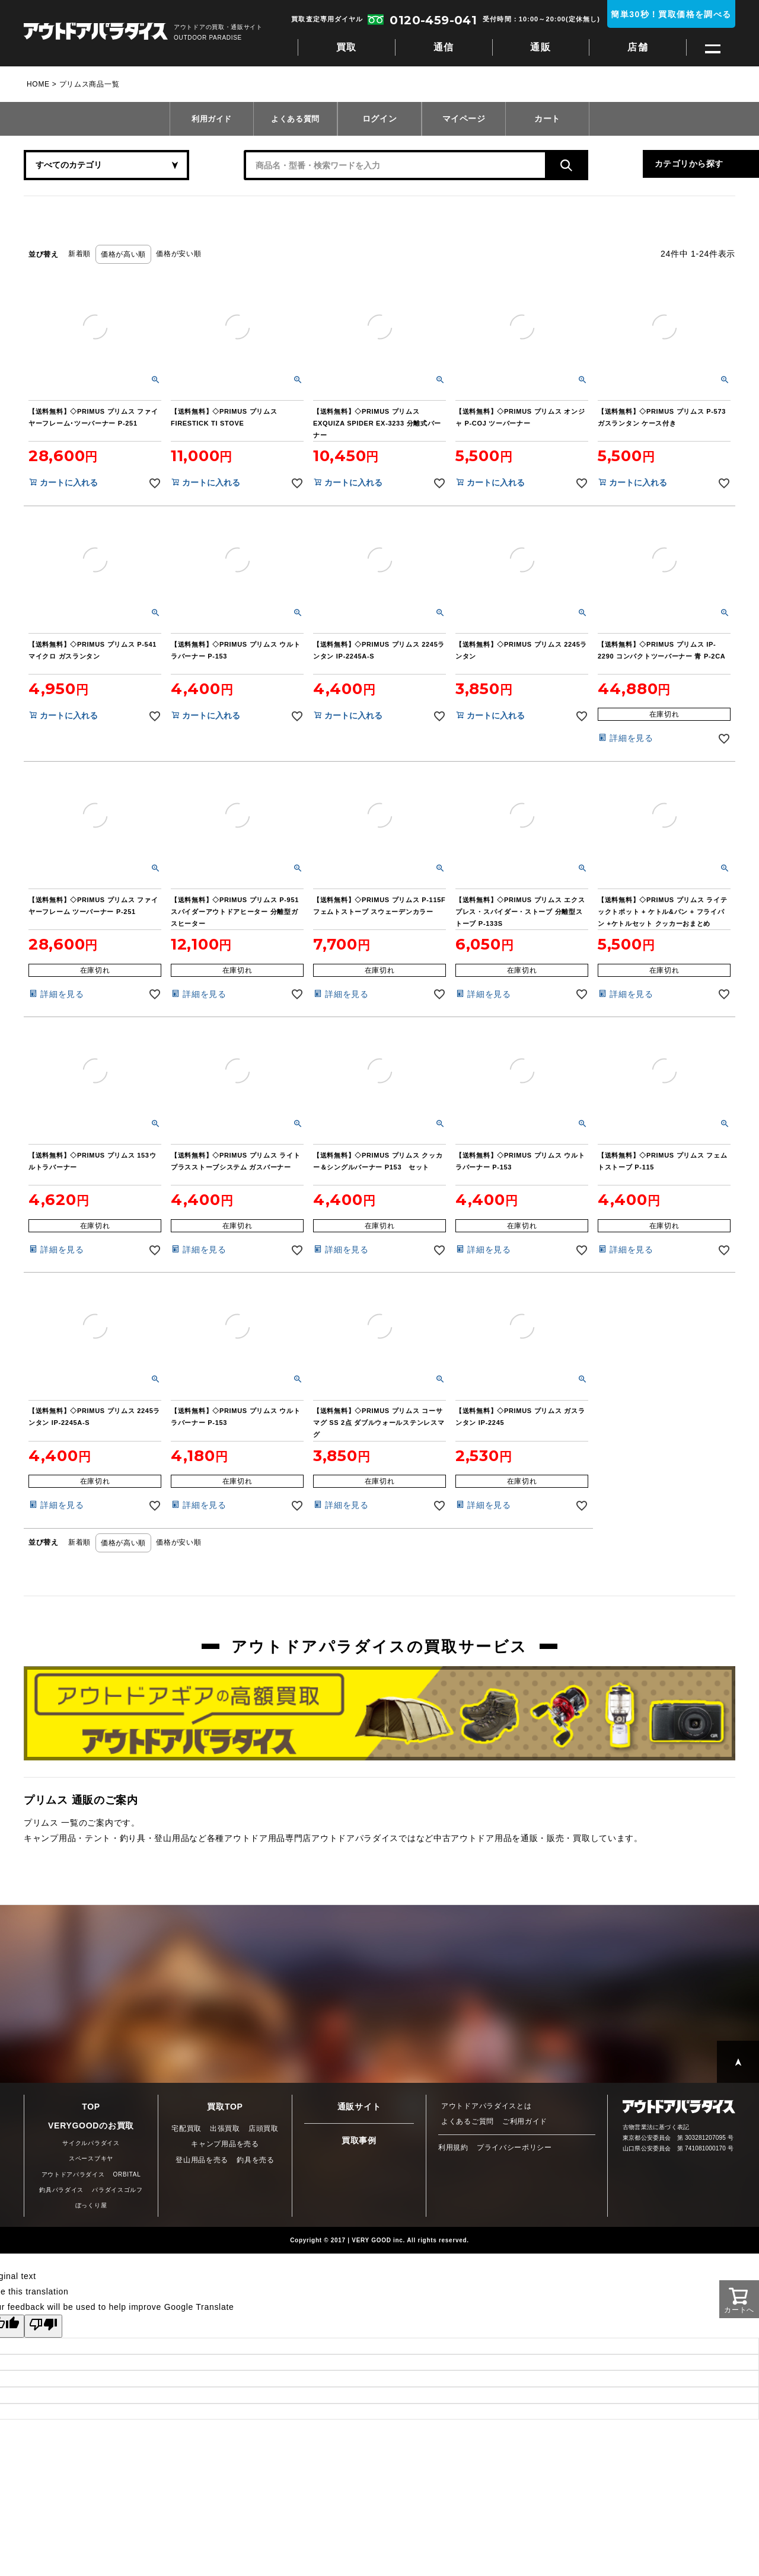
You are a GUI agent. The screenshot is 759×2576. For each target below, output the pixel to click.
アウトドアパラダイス (96, 32)
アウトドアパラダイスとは (486, 2106)
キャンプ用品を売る (225, 2144)
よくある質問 (295, 119)
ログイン (379, 119)
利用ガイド (212, 119)
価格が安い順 (178, 254)
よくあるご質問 (467, 2121)
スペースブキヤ (91, 2158)
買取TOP (225, 2106)
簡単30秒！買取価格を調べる (671, 14)
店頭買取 (263, 2128)
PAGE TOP (738, 2062)
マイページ (464, 119)
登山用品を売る (202, 2160)
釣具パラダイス (61, 2190)
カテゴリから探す (617, 165)
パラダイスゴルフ (117, 2190)
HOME (38, 84)
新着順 (79, 254)
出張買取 (225, 2128)
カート (547, 119)
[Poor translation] (43, 2326)
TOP (91, 2106)
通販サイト (359, 2106)
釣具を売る (256, 2160)
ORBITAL (127, 2174)
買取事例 (359, 2140)
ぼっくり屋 (91, 2205)
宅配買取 (186, 2128)
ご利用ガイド (524, 2121)
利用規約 (453, 2147)
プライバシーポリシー (514, 2147)
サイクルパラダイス (90, 2143)
